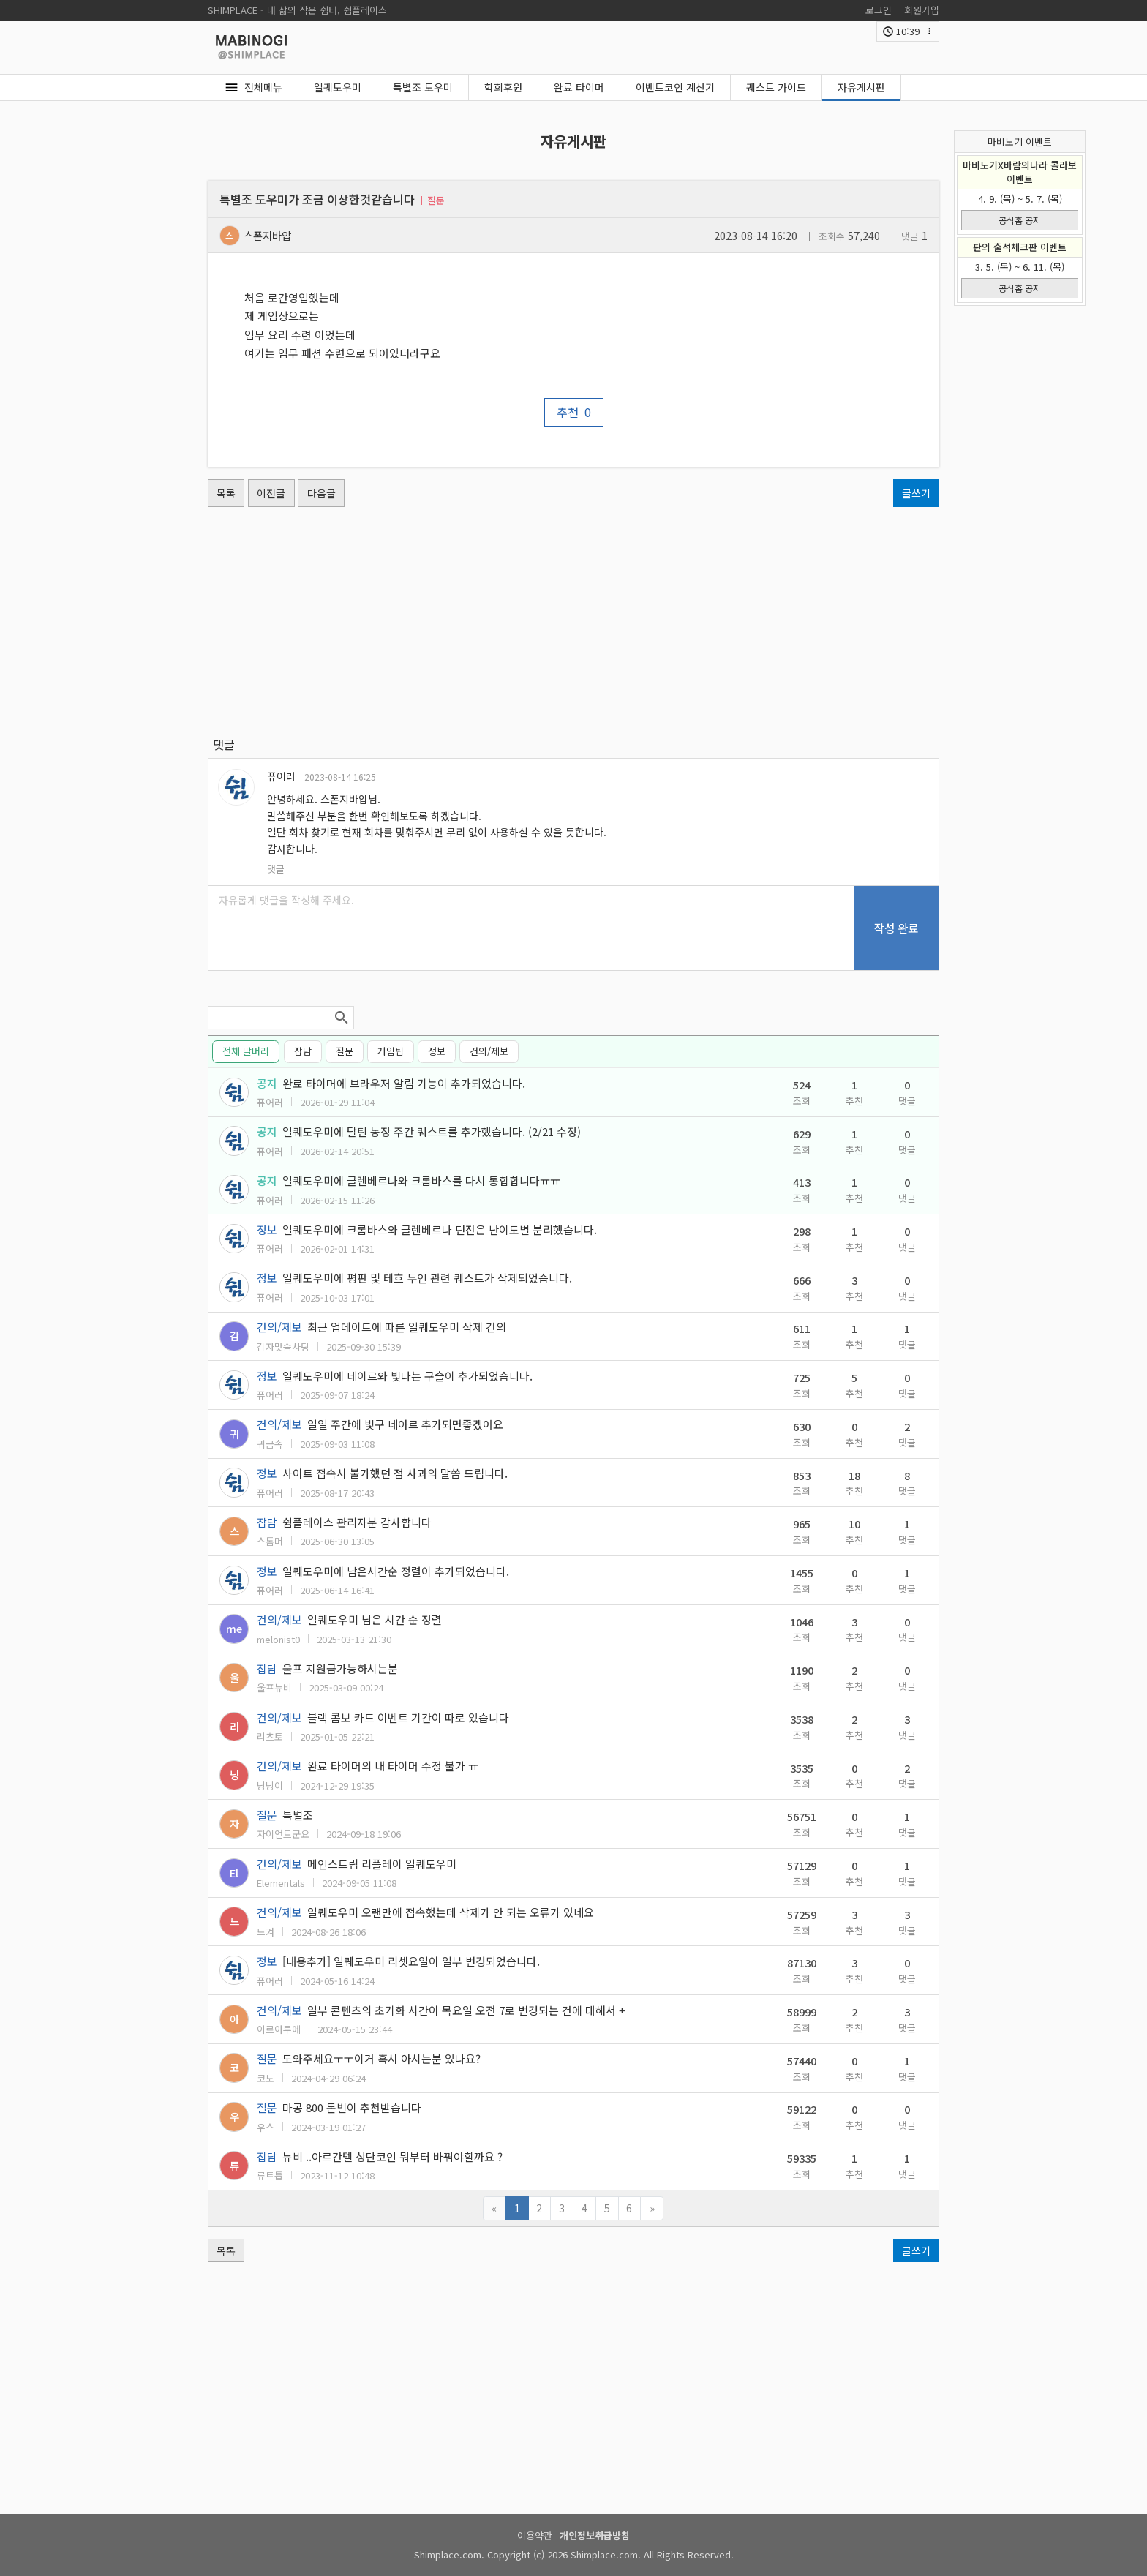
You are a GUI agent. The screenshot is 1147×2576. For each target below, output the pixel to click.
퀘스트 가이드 (776, 87)
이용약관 (534, 2535)
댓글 (276, 869)
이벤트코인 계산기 (675, 87)
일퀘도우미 (337, 87)
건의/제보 (489, 1051)
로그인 (878, 10)
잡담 (303, 1051)
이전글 (271, 493)
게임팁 (390, 1051)
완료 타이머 (579, 87)
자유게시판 (861, 87)
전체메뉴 (263, 87)
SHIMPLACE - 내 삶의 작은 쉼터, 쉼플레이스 (297, 10)
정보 (436, 1051)
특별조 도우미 (423, 87)
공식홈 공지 (1020, 220)
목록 (226, 493)
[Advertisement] (573, 621)
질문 (344, 1051)
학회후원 (503, 87)
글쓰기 (916, 493)
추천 (574, 412)
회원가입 (921, 10)
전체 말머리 (245, 1051)
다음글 (321, 493)
